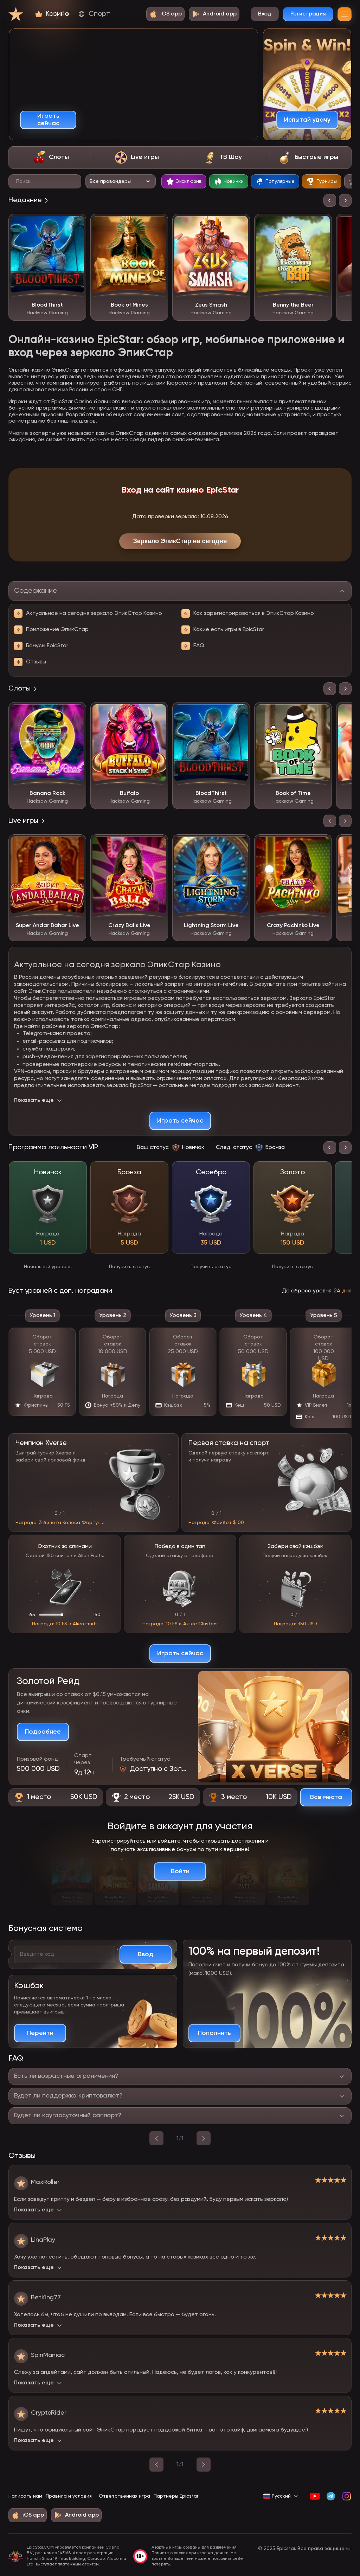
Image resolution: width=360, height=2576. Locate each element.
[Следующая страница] (204, 2465)
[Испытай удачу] (307, 120)
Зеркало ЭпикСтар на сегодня (180, 541)
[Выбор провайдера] (120, 181)
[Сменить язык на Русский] (281, 2496)
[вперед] (204, 2138)
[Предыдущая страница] (156, 2465)
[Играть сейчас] (48, 120)
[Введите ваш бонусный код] (64, 1954)
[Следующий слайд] (345, 200)
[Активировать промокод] (146, 1954)
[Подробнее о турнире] (43, 1732)
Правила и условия (69, 2496)
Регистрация (308, 14)
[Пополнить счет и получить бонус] (214, 2033)
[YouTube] (315, 2496)
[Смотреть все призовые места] (326, 1797)
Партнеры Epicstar (176, 2496)
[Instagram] (346, 2496)
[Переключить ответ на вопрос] (180, 2076)
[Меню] (345, 14)
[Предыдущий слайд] (329, 200)
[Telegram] (331, 2496)
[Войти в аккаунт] (180, 1871)
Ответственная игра (124, 2496)
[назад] (156, 2138)
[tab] (51, 157)
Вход (264, 14)
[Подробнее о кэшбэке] (40, 2033)
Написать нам (25, 2496)
